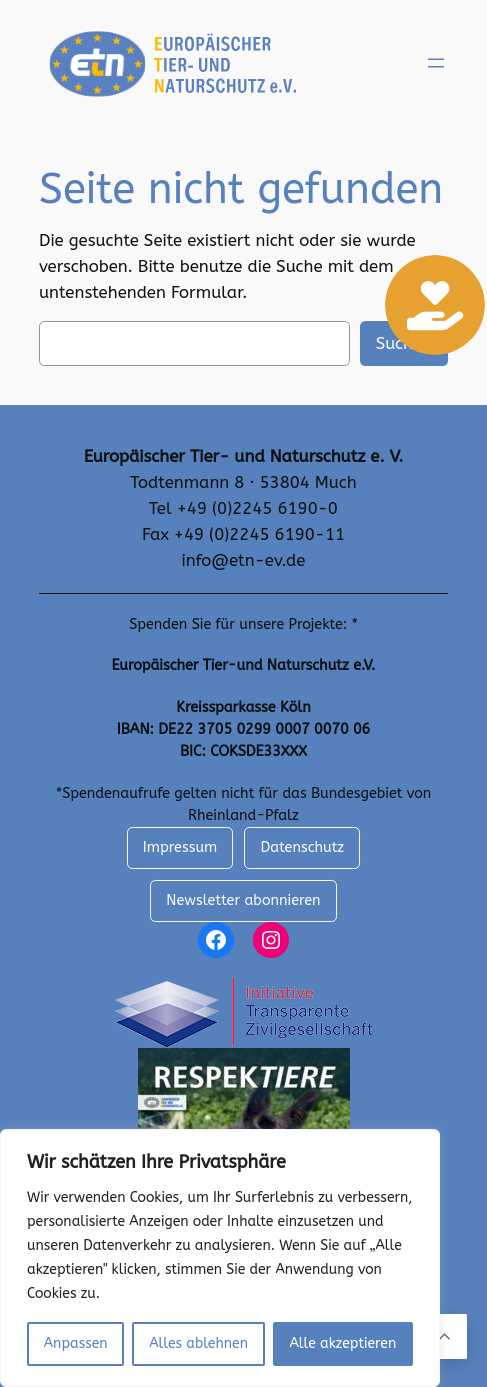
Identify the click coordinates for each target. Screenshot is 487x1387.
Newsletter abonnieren (243, 900)
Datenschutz (302, 847)
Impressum (180, 847)
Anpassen (76, 1343)
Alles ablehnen (198, 1343)
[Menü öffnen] (436, 63)
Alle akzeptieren (342, 1343)
